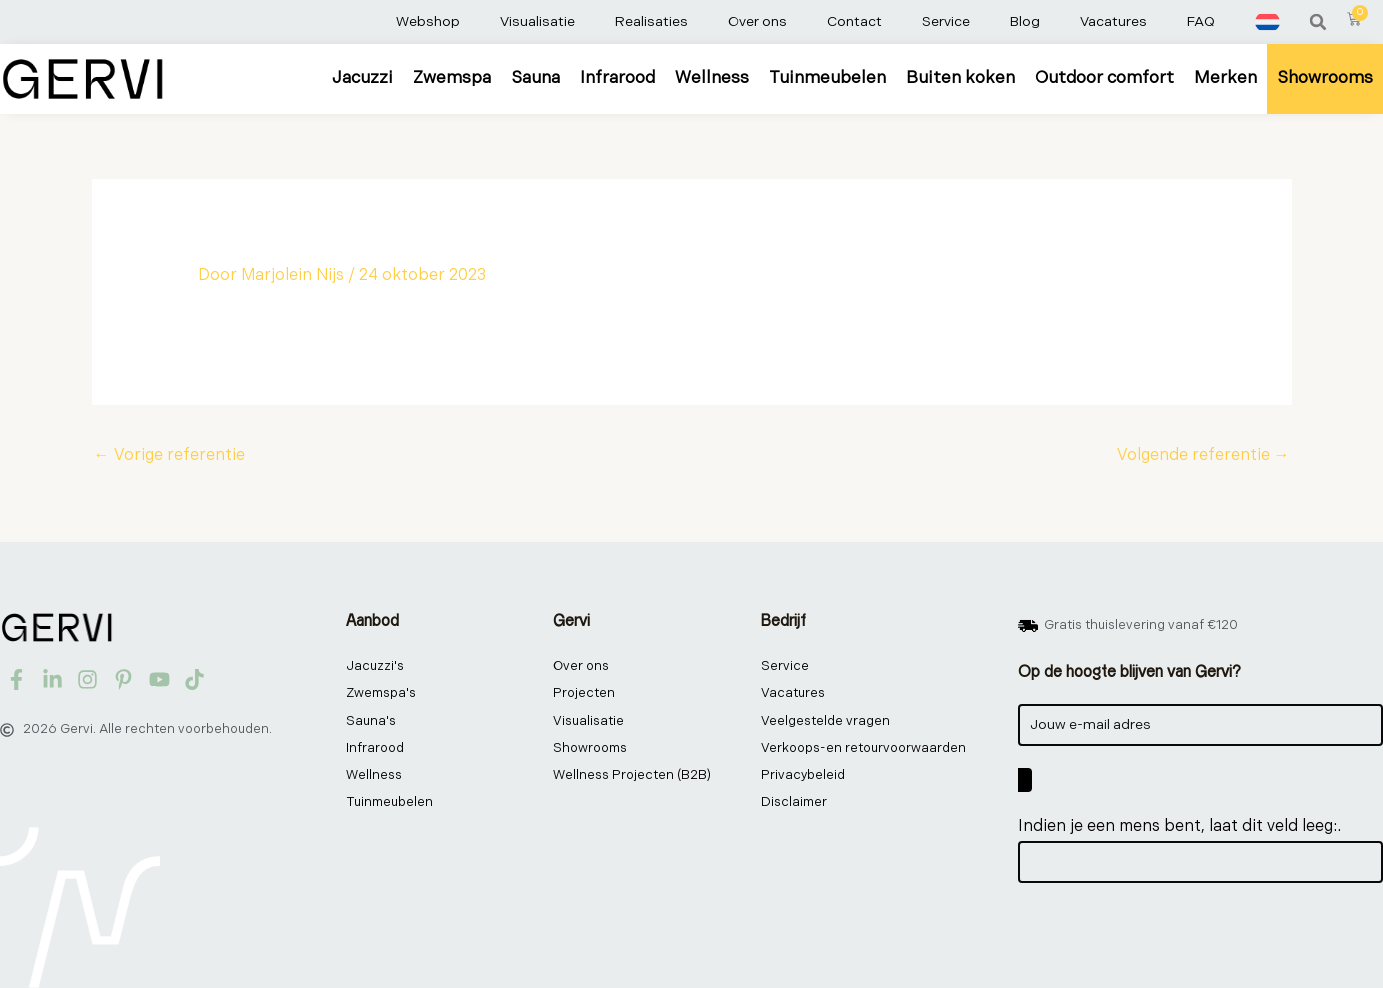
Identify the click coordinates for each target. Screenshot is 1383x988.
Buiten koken (960, 78)
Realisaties (651, 21)
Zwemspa (452, 78)
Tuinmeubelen (827, 78)
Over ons (757, 21)
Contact (854, 21)
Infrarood (617, 78)
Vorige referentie (169, 455)
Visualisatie (537, 21)
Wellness (712, 78)
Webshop (428, 21)
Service (946, 21)
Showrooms (1325, 78)
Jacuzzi (362, 78)
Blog (1025, 21)
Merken (1225, 78)
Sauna (535, 78)
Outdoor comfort (1104, 78)
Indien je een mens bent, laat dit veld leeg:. (1179, 826)
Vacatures (1113, 21)
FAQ (1201, 21)
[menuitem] (1267, 22)
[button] (1318, 22)
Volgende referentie (1203, 455)
